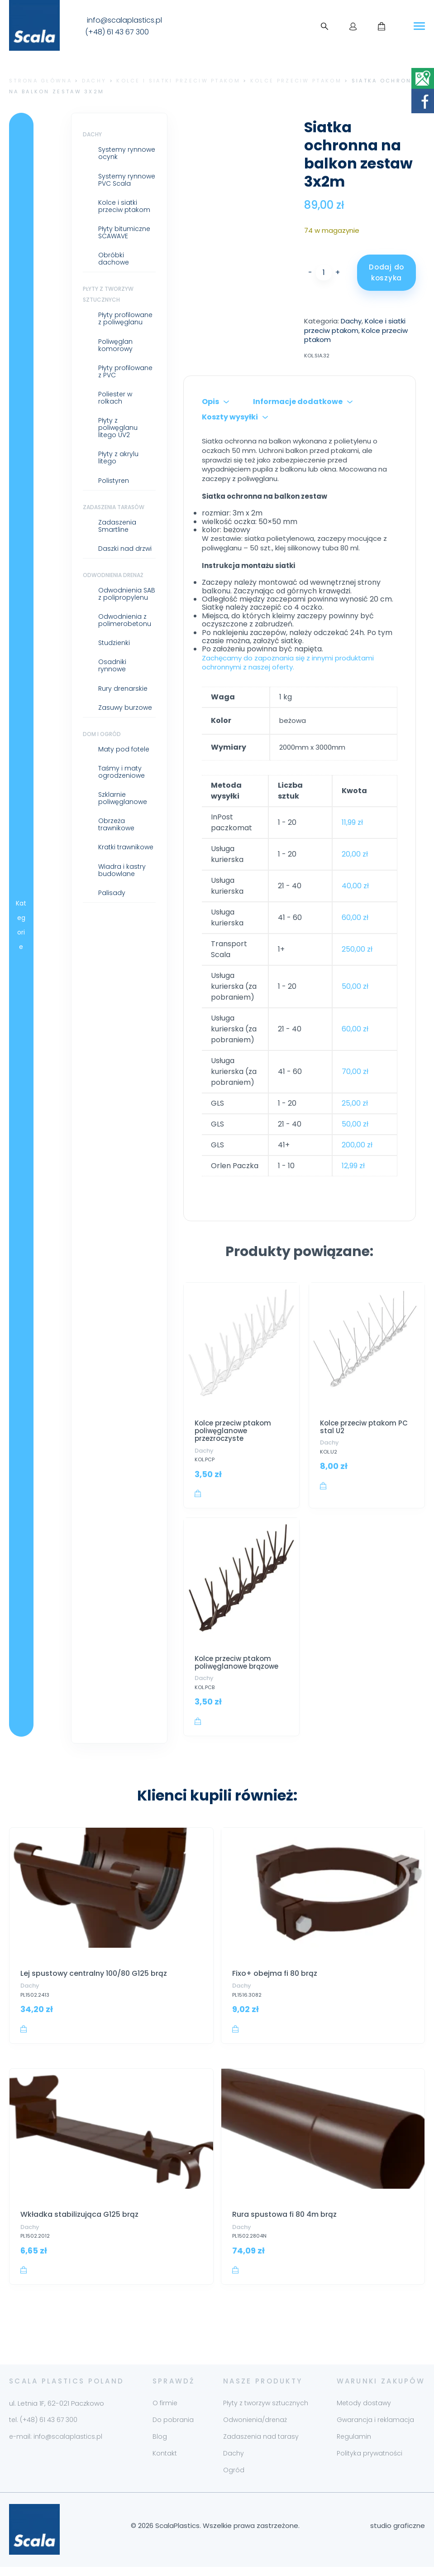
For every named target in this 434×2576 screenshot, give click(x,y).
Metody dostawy (364, 2411)
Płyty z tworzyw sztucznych (265, 2411)
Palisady (111, 892)
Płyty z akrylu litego (118, 457)
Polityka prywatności (369, 2461)
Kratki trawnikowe (125, 847)
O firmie (165, 2411)
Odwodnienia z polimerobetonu (124, 620)
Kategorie (21, 925)
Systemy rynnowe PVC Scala (126, 180)
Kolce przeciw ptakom (296, 80)
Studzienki (114, 642)
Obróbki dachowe (113, 258)
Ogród (233, 2478)
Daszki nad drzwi (125, 548)
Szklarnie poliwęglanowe (122, 798)
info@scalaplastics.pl (124, 20)
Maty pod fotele (123, 749)
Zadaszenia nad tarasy (261, 2445)
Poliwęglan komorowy (115, 345)
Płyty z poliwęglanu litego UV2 (118, 427)
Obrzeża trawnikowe (116, 824)
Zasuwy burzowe (125, 707)
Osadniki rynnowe (112, 665)
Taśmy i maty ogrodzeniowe (121, 772)
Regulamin (354, 2445)
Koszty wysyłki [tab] (230, 417)
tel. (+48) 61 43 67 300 (43, 2428)
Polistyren (113, 480)
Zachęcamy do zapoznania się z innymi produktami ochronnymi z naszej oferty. (288, 662)
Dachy (94, 80)
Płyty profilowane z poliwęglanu (125, 318)
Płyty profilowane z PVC (125, 371)
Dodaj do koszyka (386, 272)
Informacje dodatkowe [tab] (298, 401)
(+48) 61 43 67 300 (117, 32)
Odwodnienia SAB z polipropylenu (126, 594)
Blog (160, 2445)
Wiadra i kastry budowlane (122, 870)
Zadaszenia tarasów (113, 507)
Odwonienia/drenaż (255, 2428)
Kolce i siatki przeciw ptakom (178, 80)
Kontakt (165, 2461)
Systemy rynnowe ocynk (126, 153)
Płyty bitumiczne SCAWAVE (124, 232)
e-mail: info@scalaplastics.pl (55, 2445)
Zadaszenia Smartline (117, 526)
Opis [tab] (210, 401)
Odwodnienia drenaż (113, 575)
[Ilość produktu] (324, 272)
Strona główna (40, 80)
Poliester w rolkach (115, 398)
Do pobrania (173, 2428)
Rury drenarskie (123, 688)
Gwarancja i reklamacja (375, 2428)
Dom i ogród (102, 734)
